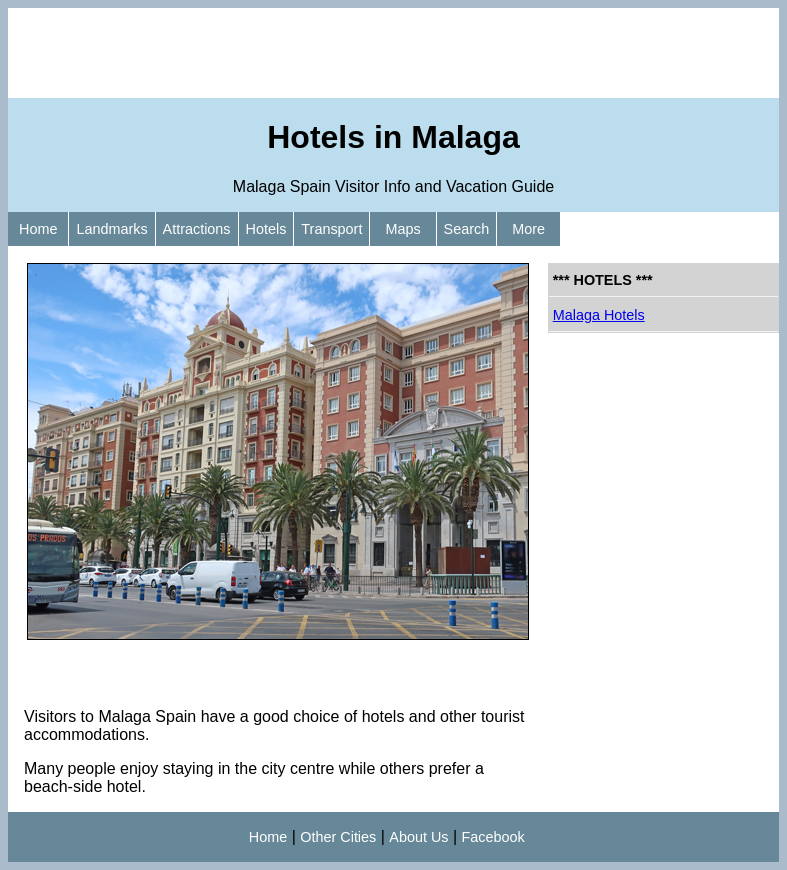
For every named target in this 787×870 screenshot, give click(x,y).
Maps (402, 229)
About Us (418, 837)
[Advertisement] (393, 53)
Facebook (493, 837)
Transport (331, 229)
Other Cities (338, 837)
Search (467, 229)
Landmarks (111, 229)
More (528, 229)
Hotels (266, 229)
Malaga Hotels (599, 315)
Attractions (197, 229)
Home (38, 229)
